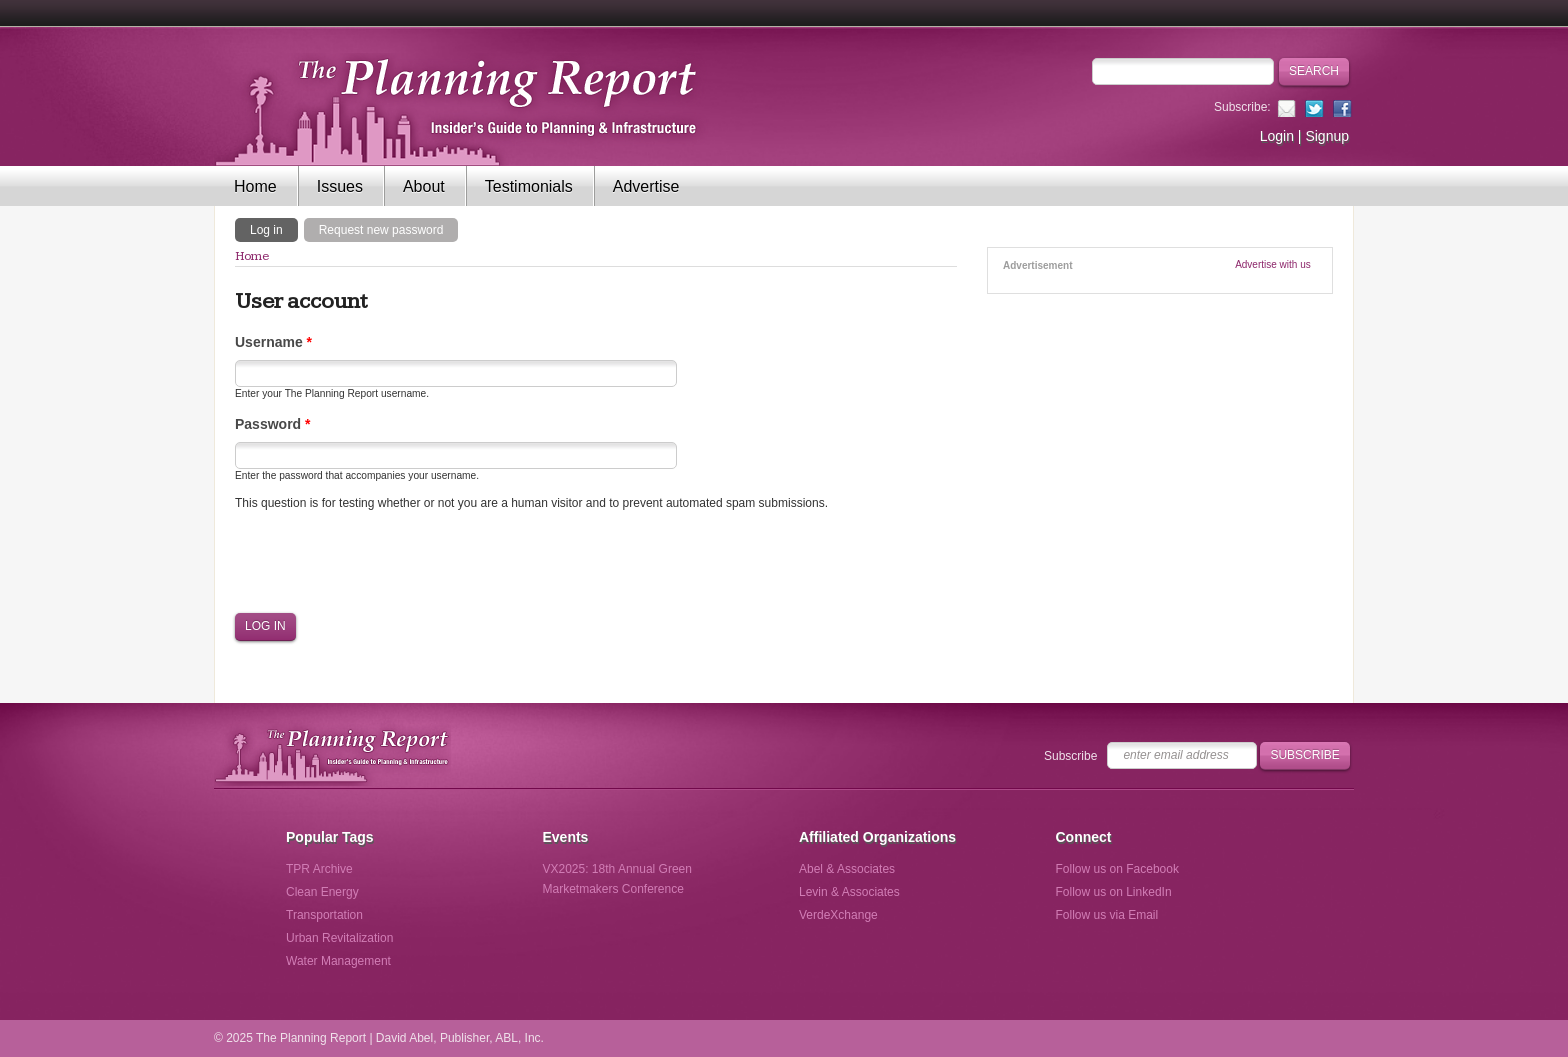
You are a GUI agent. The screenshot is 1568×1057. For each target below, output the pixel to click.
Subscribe (1070, 756)
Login (1277, 136)
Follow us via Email (1107, 915)
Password (272, 424)
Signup (1327, 136)
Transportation (324, 915)
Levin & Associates (849, 892)
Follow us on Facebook (1117, 869)
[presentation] (387, 562)
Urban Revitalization (339, 938)
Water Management (338, 961)
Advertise (646, 186)
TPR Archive (319, 869)
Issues (340, 186)
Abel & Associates (847, 869)
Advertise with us (1273, 264)
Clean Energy (322, 892)
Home (255, 186)
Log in (274, 229)
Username (273, 342)
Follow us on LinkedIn (1114, 892)
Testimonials (529, 186)
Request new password (381, 230)
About (424, 186)
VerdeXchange (838, 915)
